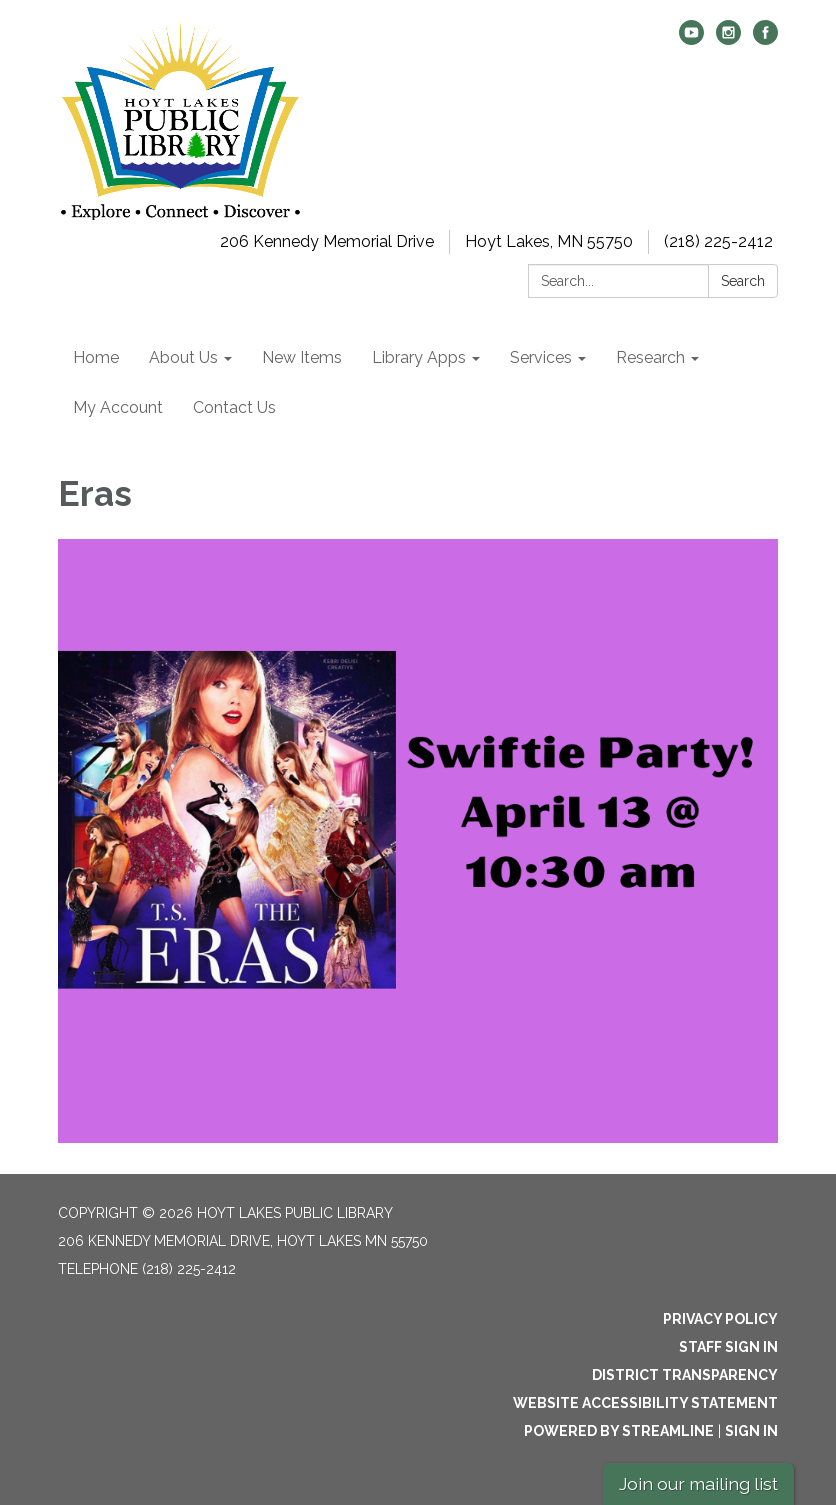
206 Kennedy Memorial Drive (327, 241)
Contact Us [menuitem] (234, 407)
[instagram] (728, 39)
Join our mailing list (698, 1483)
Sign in (751, 1431)
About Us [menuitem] (183, 357)
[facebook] (765, 39)
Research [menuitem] (650, 357)
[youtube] (691, 39)
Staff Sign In (728, 1347)
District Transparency (685, 1375)
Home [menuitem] (96, 357)
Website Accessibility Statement (645, 1403)
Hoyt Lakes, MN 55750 (549, 241)
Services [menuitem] (541, 357)
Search (743, 281)
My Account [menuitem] (118, 407)
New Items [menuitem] (302, 357)
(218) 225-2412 (718, 241)
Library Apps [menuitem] (419, 357)
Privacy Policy (720, 1319)
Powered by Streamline (619, 1431)
